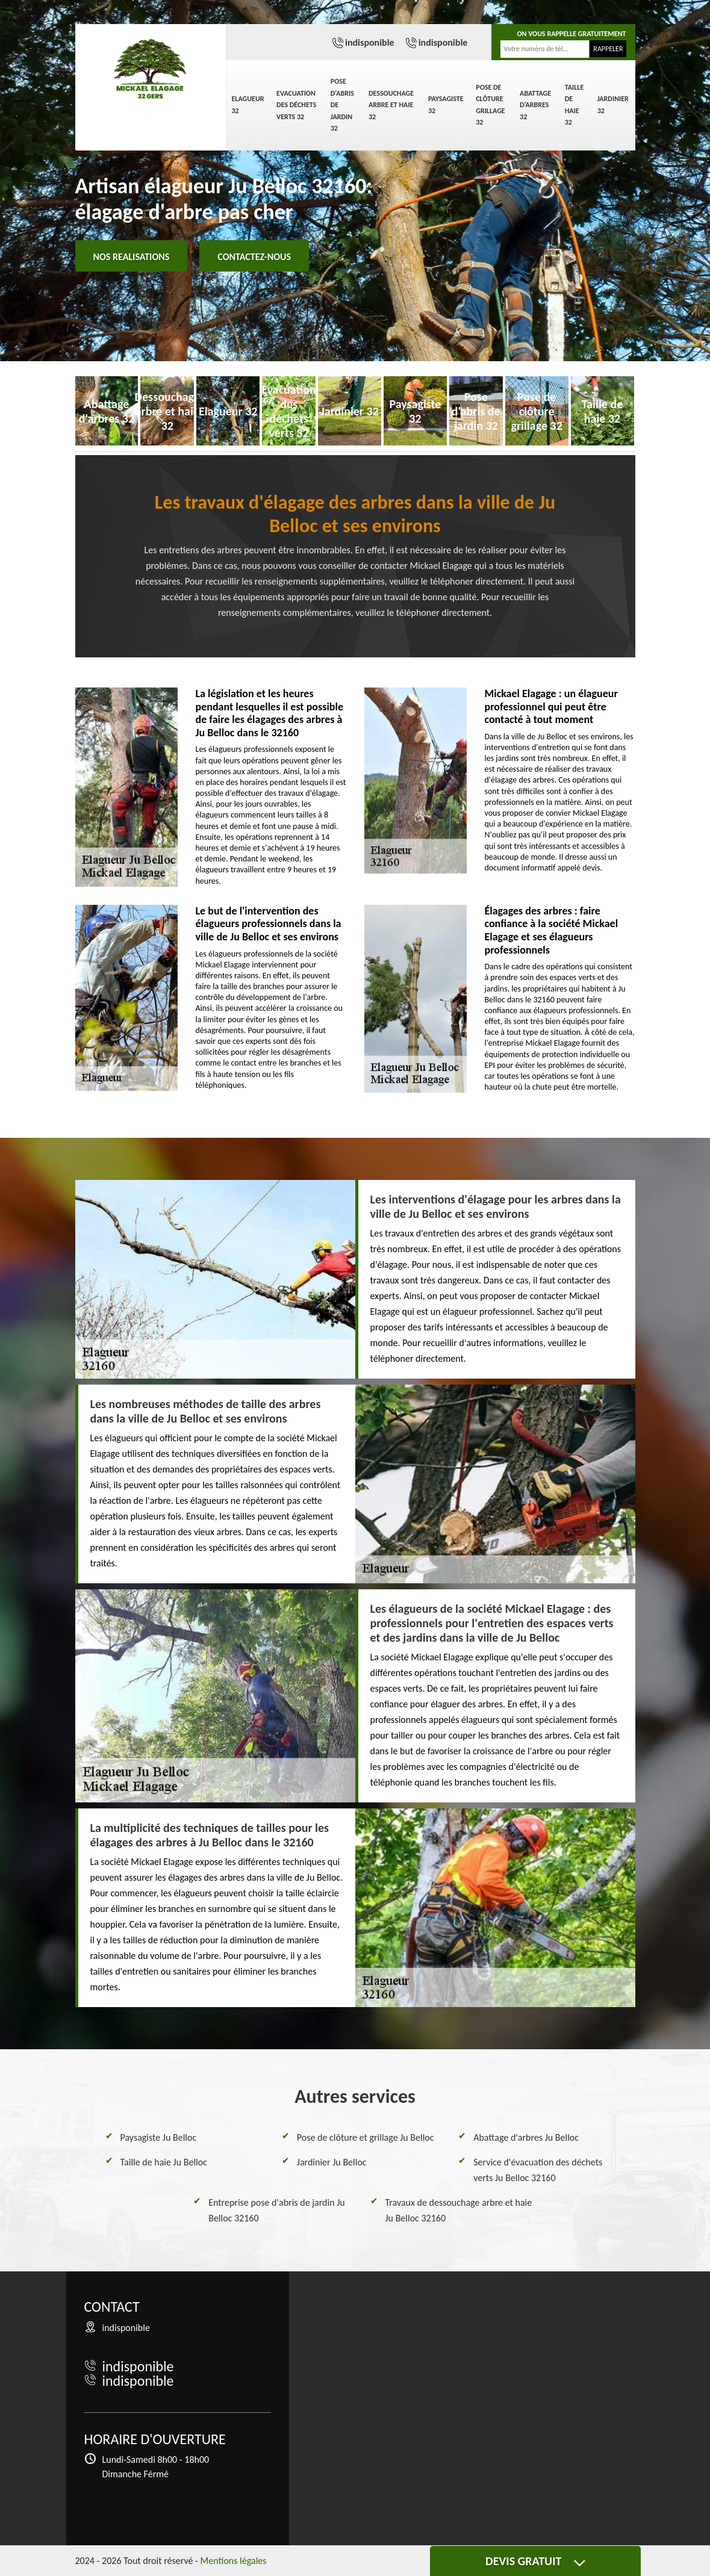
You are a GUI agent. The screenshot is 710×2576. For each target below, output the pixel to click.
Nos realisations (131, 256)
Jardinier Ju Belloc (332, 2162)
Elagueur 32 (248, 105)
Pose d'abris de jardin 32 (342, 104)
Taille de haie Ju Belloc (163, 2162)
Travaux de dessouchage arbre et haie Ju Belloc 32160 (458, 2210)
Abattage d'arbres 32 (535, 105)
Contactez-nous (254, 256)
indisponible (369, 42)
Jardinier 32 (613, 105)
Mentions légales (234, 2560)
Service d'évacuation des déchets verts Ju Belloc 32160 (537, 2169)
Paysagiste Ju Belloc (158, 2137)
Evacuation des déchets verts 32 (296, 105)
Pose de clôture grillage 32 (490, 105)
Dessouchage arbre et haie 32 (391, 105)
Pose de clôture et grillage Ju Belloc (365, 2137)
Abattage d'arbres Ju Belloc (526, 2137)
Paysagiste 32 (446, 105)
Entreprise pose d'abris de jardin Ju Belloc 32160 (276, 2210)
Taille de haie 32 (574, 105)
